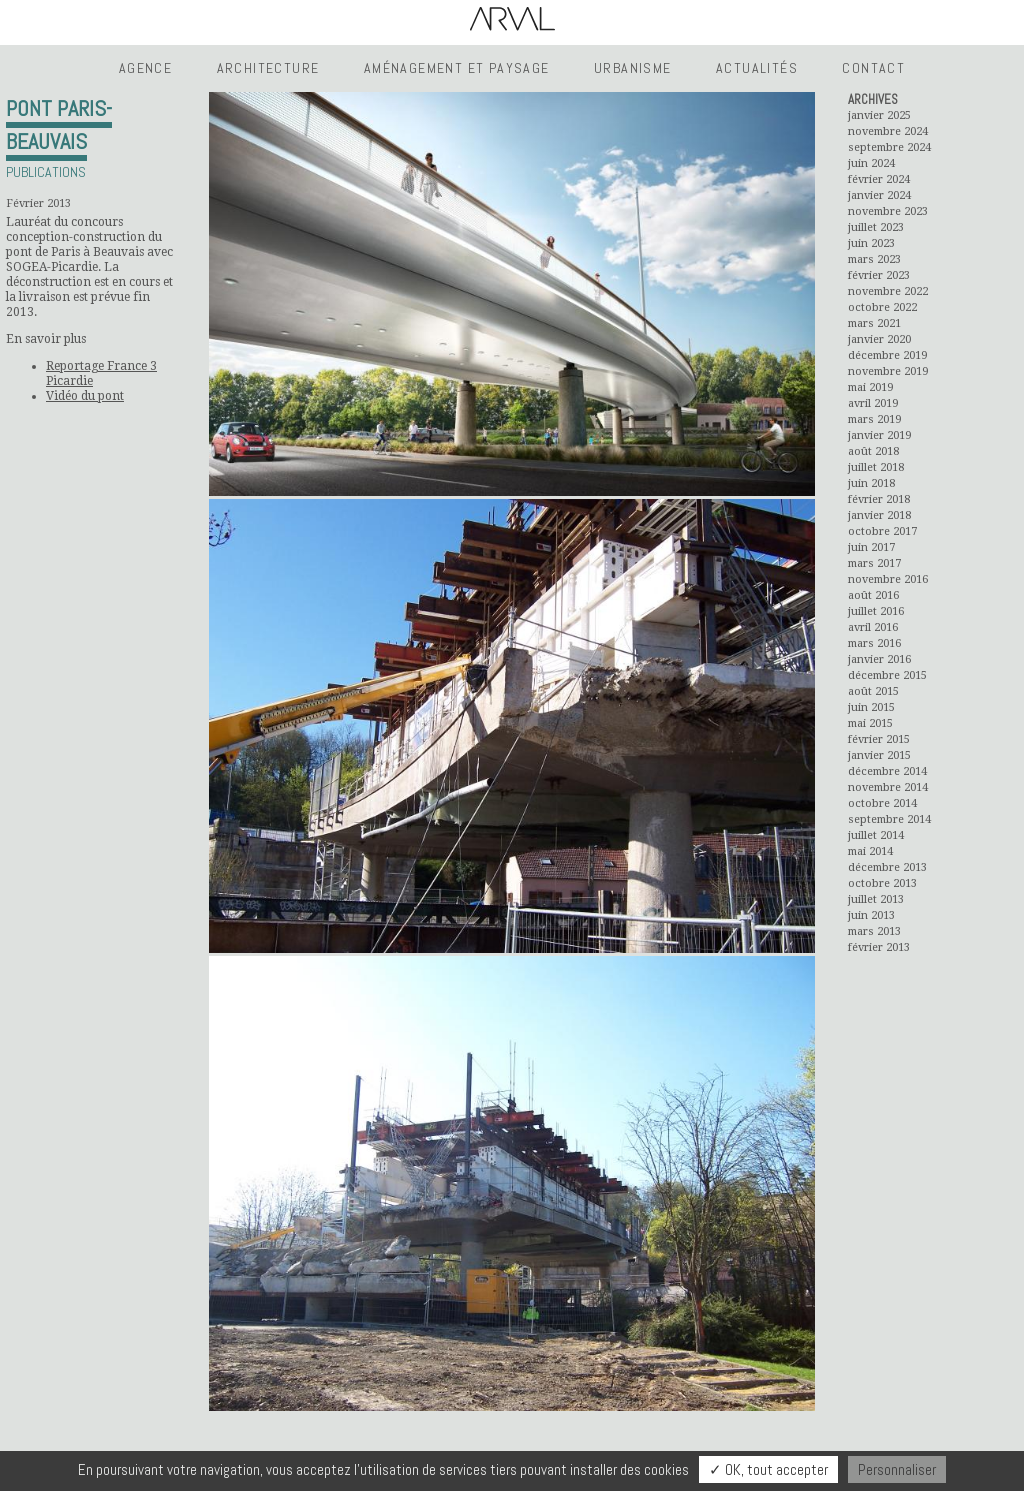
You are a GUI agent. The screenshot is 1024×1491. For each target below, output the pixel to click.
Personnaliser (897, 1469)
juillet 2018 (876, 467)
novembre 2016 (888, 579)
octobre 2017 (882, 531)
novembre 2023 (888, 211)
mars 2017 (874, 563)
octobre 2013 (882, 883)
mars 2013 (874, 931)
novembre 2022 (888, 291)
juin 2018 (871, 483)
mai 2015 (870, 723)
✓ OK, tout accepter (768, 1469)
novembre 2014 (888, 787)
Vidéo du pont (85, 396)
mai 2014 (870, 851)
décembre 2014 (887, 771)
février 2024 (879, 179)
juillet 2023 (876, 227)
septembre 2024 (889, 147)
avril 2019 (873, 403)
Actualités (757, 68)
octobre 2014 (882, 803)
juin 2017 (871, 547)
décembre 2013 (887, 867)
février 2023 (879, 275)
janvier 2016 (879, 659)
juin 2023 (871, 243)
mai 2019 (870, 387)
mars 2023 (874, 259)
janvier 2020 (879, 339)
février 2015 (879, 739)
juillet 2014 (876, 835)
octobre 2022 (882, 307)
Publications (46, 172)
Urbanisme (633, 68)
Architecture (268, 68)
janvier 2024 (879, 195)
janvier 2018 (879, 515)
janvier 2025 (879, 115)
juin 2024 (871, 163)
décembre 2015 (887, 675)
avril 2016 (873, 627)
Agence (145, 68)
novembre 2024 (888, 131)
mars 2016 (874, 643)
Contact (873, 68)
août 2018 (873, 451)
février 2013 (879, 947)
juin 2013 (871, 915)
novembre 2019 (888, 371)
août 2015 (873, 691)
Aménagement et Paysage (457, 68)
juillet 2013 (876, 899)
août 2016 (873, 595)
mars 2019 (874, 419)
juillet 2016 (876, 611)
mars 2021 (874, 323)
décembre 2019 (887, 355)
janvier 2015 (879, 755)
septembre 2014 (889, 819)
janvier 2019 (879, 435)
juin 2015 (871, 707)
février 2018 (879, 499)
